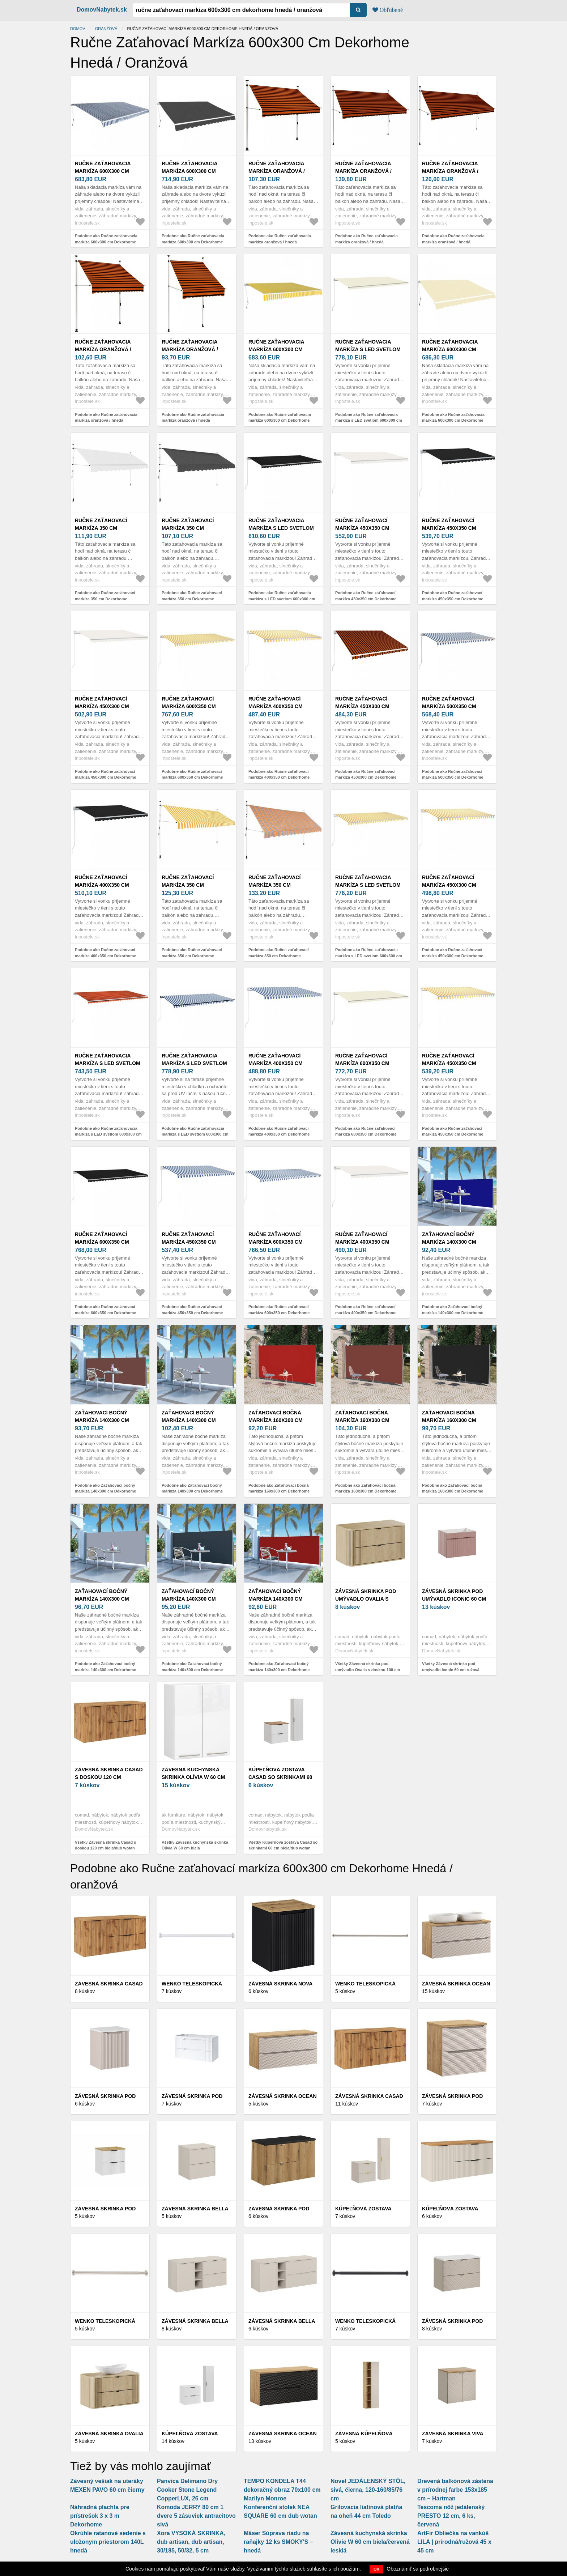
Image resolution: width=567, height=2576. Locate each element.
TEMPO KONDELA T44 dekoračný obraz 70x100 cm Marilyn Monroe (282, 2490)
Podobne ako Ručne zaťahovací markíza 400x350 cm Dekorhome (279, 774)
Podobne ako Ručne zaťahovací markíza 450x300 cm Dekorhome (105, 774)
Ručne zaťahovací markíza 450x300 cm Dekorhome (102, 706)
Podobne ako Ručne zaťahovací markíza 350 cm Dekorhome (105, 596)
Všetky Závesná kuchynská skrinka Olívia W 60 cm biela (195, 1845)
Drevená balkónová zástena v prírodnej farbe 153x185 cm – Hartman (455, 2490)
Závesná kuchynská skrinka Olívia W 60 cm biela (193, 1777)
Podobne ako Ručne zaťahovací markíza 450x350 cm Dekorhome (365, 596)
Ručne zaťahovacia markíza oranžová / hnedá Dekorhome (276, 171)
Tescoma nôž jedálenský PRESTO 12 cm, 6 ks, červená (451, 2516)
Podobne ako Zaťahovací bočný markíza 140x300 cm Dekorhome (452, 1309)
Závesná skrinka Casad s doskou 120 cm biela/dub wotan (109, 1777)
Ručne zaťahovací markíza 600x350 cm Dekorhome (189, 706)
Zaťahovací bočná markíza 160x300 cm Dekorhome (275, 1420)
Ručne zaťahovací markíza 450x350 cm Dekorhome (362, 528)
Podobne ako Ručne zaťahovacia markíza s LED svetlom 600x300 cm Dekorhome (368, 420)
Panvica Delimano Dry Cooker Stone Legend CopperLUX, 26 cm (187, 2490)
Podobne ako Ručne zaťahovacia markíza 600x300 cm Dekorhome (106, 239)
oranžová (106, 28)
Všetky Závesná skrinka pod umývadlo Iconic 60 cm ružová (450, 1666)
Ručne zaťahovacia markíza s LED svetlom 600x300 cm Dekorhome (368, 349)
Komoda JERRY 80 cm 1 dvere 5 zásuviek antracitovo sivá (196, 2516)
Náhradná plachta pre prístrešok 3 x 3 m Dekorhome (99, 2516)
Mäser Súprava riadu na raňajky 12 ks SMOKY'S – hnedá (278, 2542)
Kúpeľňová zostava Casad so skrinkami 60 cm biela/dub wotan (280, 1777)
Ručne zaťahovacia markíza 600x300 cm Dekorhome (103, 171)
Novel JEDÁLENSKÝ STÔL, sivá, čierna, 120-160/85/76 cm (368, 2490)
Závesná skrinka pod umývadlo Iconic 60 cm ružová (454, 1598)
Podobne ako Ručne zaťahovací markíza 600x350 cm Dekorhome (192, 774)
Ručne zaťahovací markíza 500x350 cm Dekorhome (449, 706)
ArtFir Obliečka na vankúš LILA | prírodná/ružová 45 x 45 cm (454, 2542)
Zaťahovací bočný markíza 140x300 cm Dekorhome (449, 1241)
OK (377, 2569)
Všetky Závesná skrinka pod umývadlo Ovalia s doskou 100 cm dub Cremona (367, 1669)
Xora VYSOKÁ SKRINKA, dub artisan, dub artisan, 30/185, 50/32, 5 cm (191, 2542)
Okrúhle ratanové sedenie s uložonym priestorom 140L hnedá (108, 2542)
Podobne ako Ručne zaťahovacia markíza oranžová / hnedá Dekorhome (279, 242)
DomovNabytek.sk (102, 10)
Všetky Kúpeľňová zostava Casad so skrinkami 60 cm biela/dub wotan (282, 1845)
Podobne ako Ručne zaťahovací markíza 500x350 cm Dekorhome (452, 774)
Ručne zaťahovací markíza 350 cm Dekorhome (101, 528)
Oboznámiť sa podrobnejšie (418, 2569)
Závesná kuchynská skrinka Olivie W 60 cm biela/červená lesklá (370, 2542)
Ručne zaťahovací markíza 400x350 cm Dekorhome (275, 706)
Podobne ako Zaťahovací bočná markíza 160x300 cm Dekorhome (279, 1488)
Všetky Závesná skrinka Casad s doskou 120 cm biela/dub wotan (105, 1845)
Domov (77, 28)
